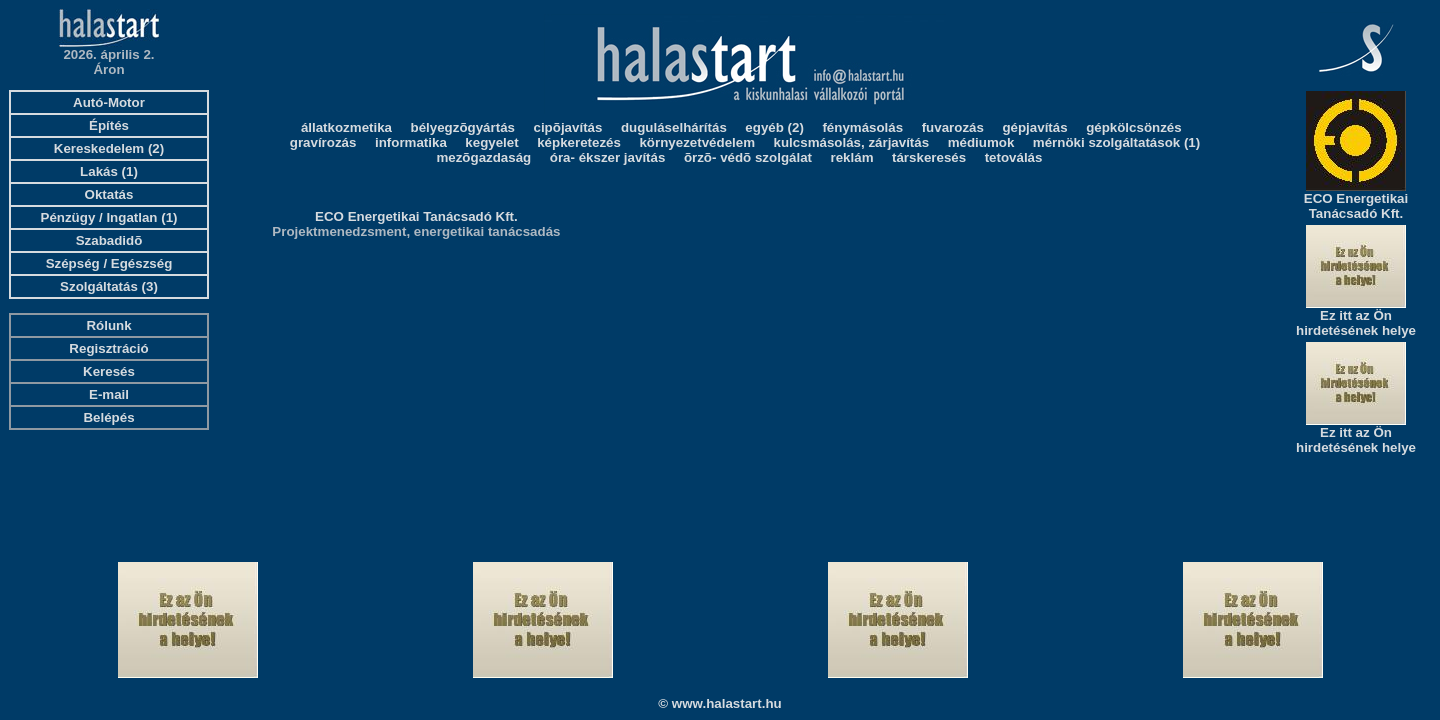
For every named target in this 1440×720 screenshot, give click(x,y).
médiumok (981, 142)
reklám (852, 157)
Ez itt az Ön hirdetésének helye (1356, 323)
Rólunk (108, 325)
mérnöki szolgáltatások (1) (1116, 142)
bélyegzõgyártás (463, 127)
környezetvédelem (697, 142)
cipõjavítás (568, 127)
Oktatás (109, 194)
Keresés (109, 371)
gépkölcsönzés (1134, 127)
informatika (411, 142)
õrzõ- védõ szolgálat (748, 157)
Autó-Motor (109, 102)
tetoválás (1014, 157)
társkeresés (929, 157)
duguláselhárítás (674, 127)
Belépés (108, 417)
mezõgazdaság (483, 157)
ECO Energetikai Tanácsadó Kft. (416, 216)
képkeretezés (579, 142)
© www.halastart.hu (719, 703)
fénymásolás (862, 127)
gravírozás (323, 142)
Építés (109, 125)
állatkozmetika (346, 127)
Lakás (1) (109, 171)
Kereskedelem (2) (109, 148)
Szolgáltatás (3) (109, 286)
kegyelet (491, 142)
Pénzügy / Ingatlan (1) (109, 217)
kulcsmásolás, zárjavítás (852, 142)
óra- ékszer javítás (608, 157)
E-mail (109, 394)
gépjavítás (1034, 127)
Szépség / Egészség (109, 263)
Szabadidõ (109, 240)
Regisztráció (108, 348)
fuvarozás (953, 127)
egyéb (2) (774, 127)
